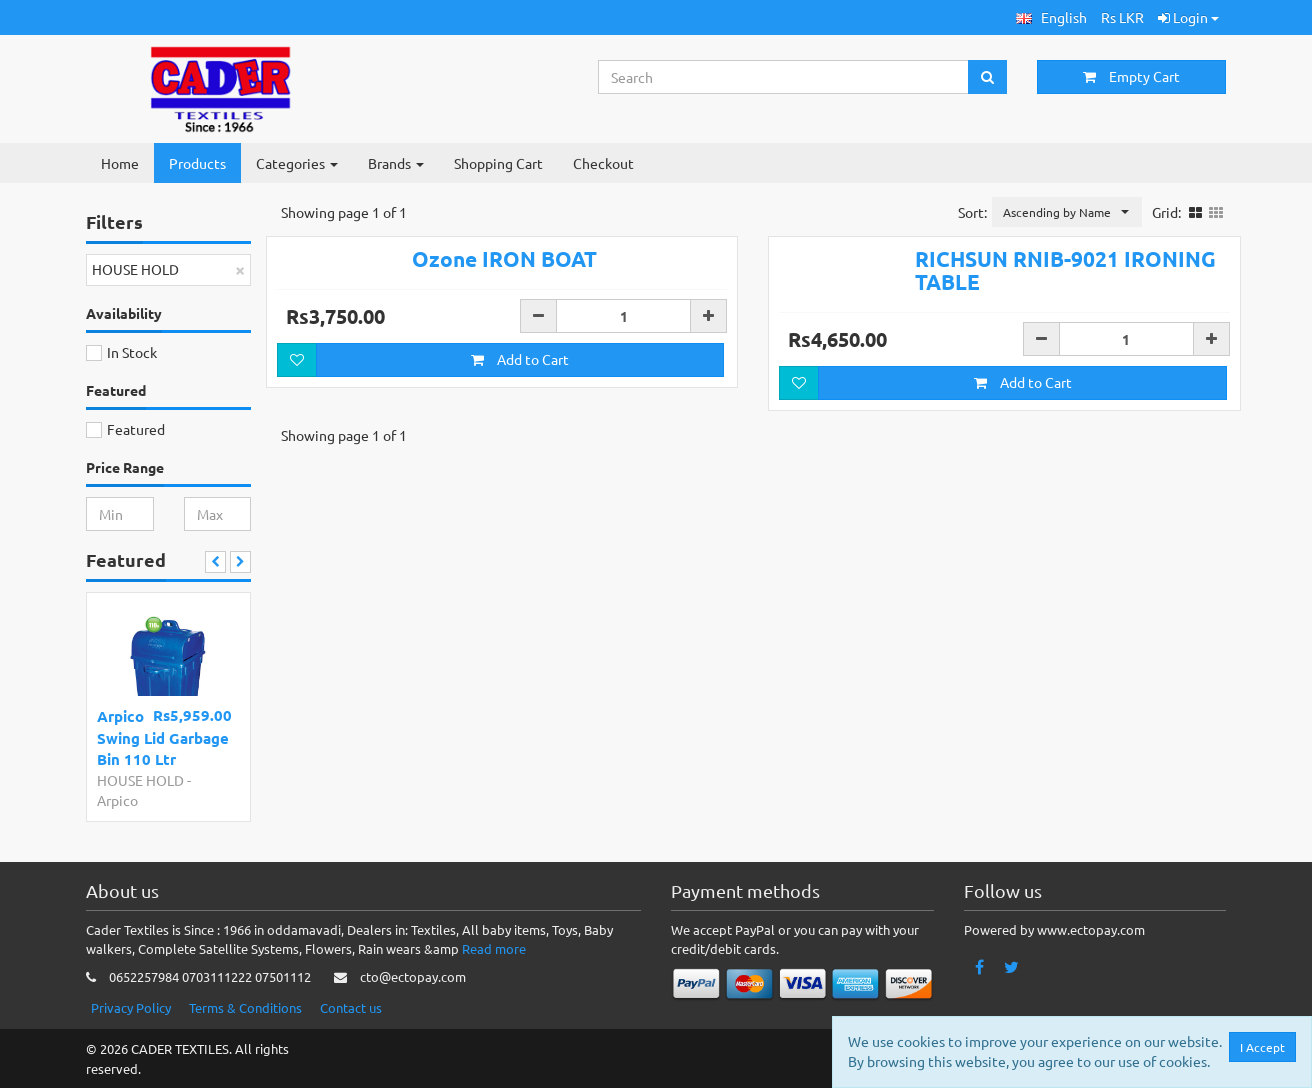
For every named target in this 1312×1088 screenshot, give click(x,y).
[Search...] (784, 77)
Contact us (351, 1007)
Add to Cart (520, 359)
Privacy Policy (131, 1007)
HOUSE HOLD (140, 780)
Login (1188, 17)
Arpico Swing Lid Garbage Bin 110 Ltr (163, 737)
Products (197, 163)
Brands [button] (396, 163)
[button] (1051, 17)
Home (120, 163)
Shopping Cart (498, 163)
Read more (494, 948)
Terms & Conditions (245, 1007)
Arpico (117, 800)
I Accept (1262, 1047)
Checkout (603, 163)
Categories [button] (297, 163)
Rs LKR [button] (1122, 17)
